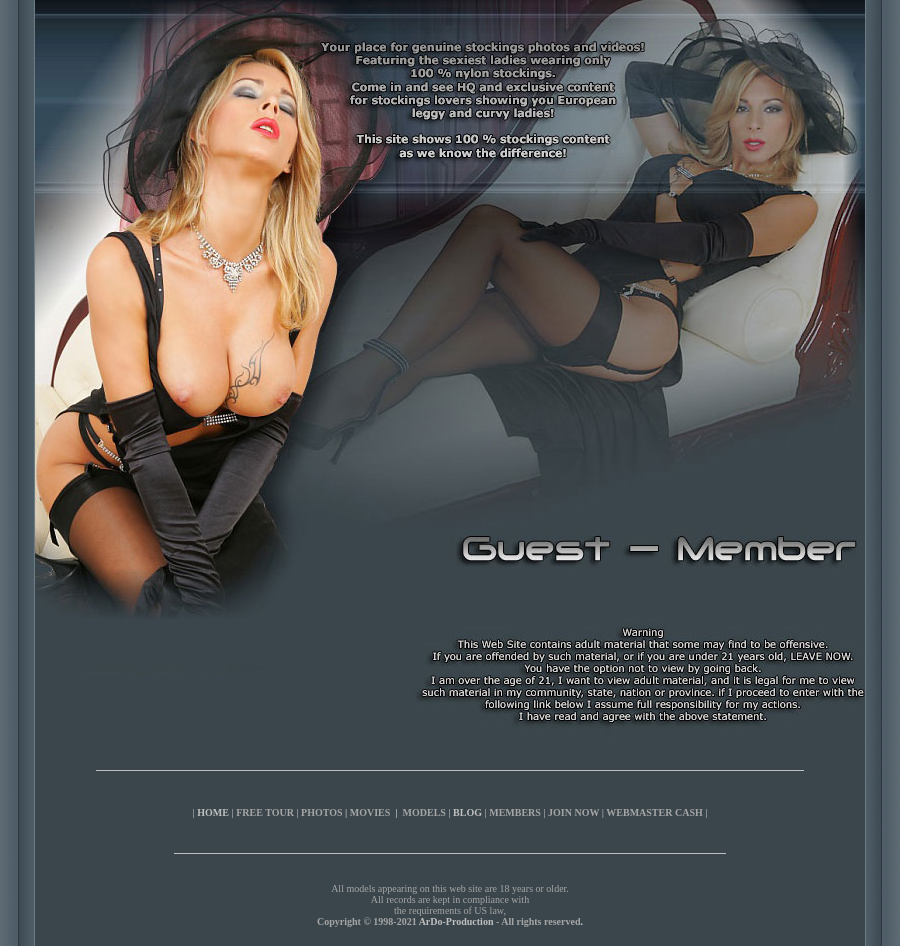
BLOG (467, 812)
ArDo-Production (456, 921)
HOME (213, 812)
